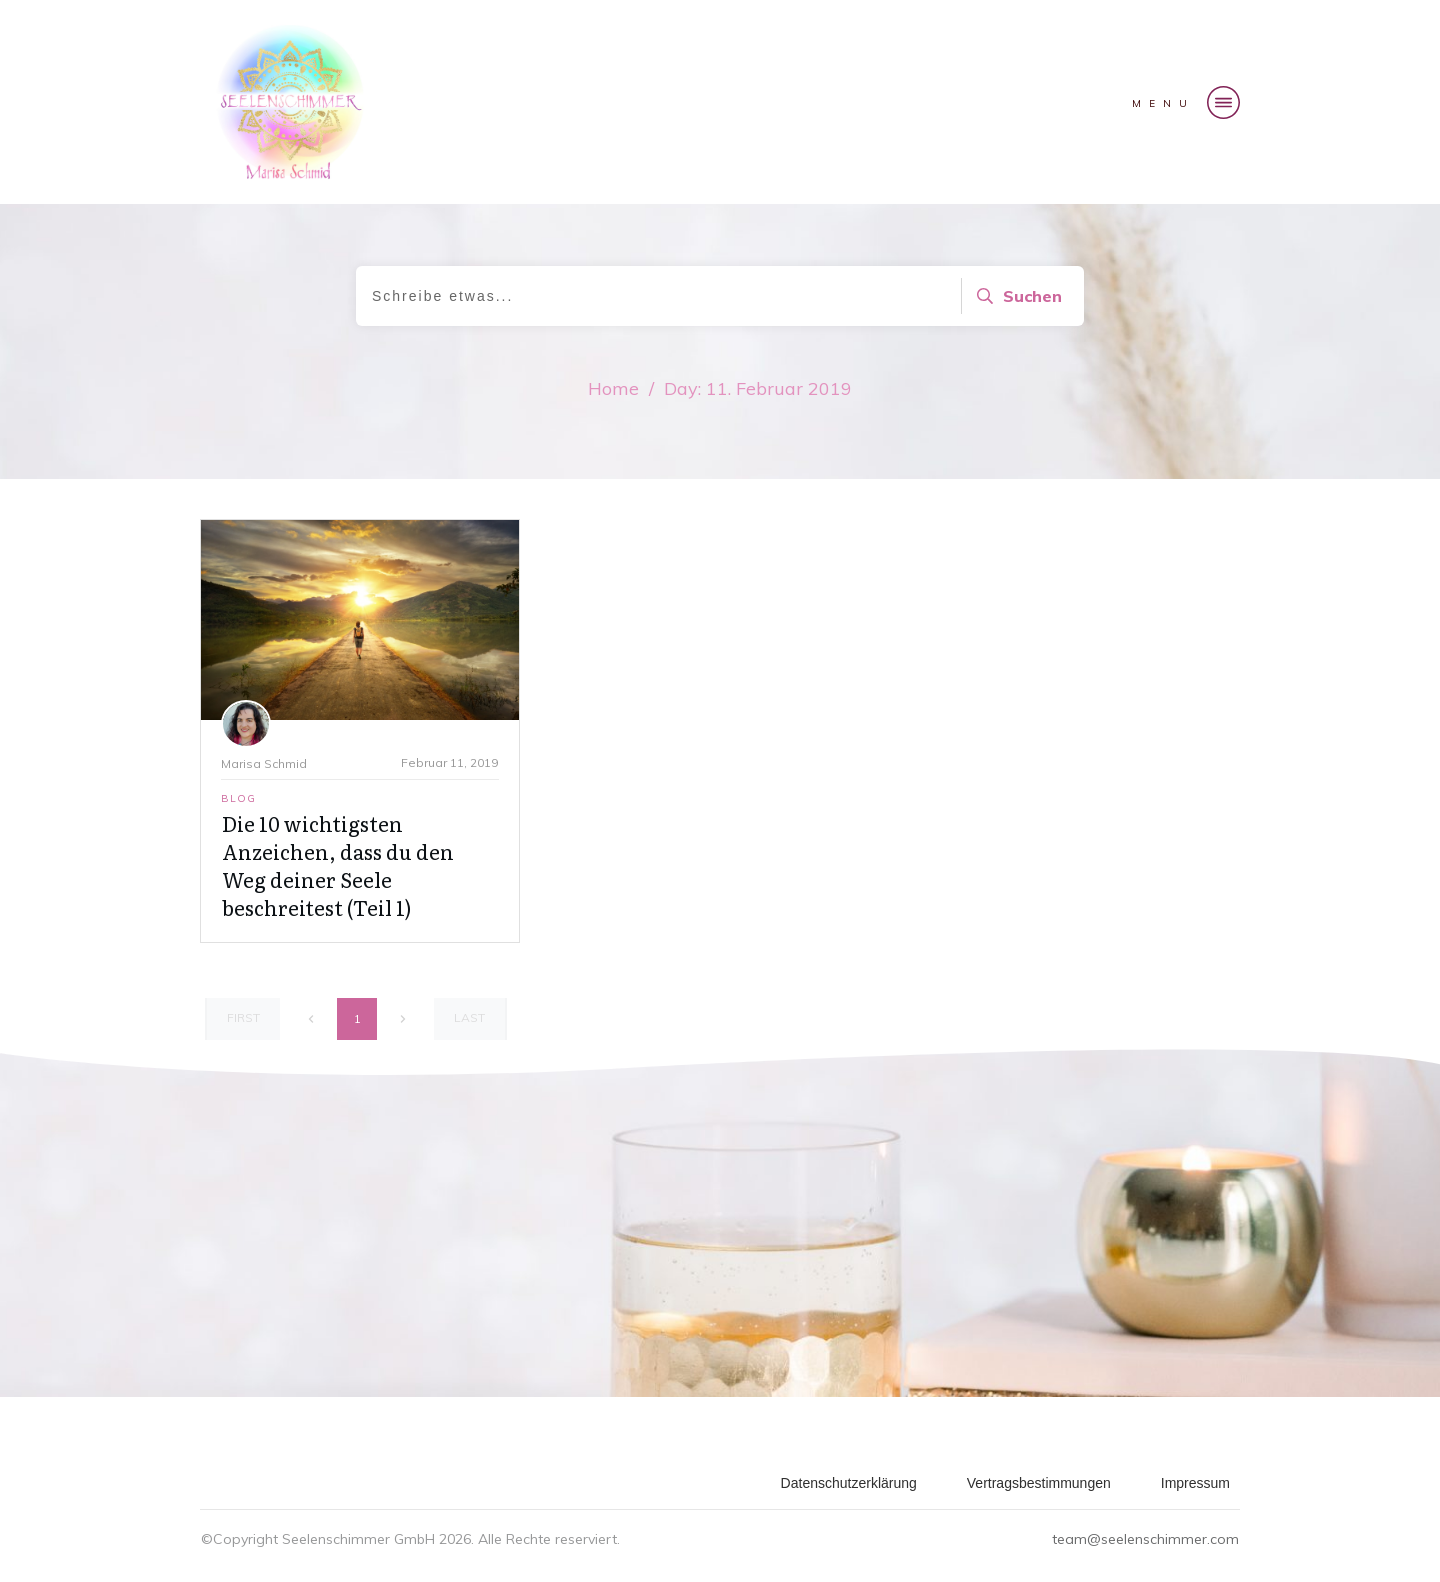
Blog (238, 798)
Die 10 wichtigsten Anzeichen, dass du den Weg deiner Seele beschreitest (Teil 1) (338, 865)
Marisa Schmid (264, 763)
